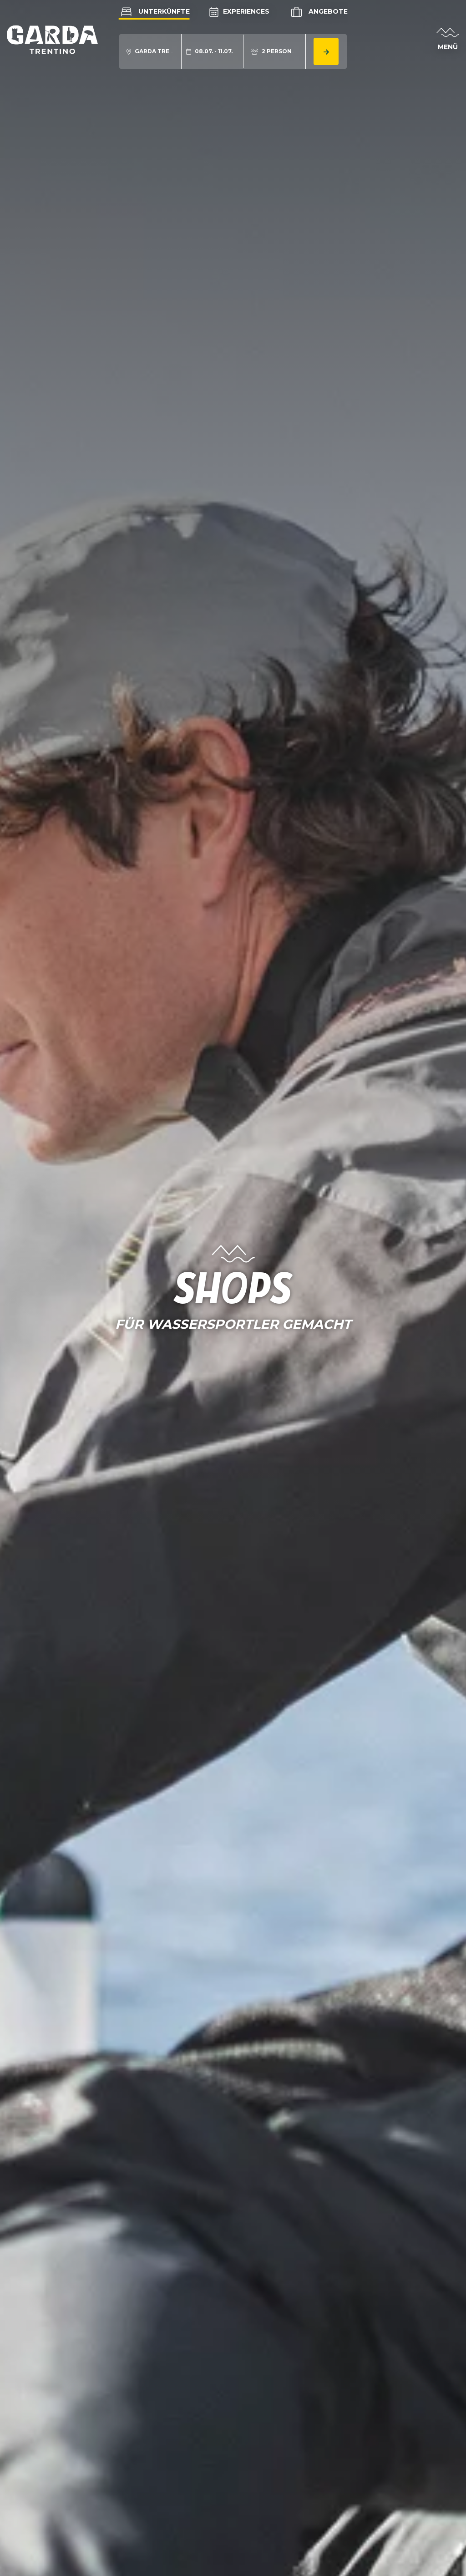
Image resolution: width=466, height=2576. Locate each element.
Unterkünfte (154, 11)
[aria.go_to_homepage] (52, 39)
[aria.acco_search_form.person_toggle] (274, 51)
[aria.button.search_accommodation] (326, 51)
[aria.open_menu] (448, 40)
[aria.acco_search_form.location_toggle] (150, 51)
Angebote (318, 12)
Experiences (239, 11)
